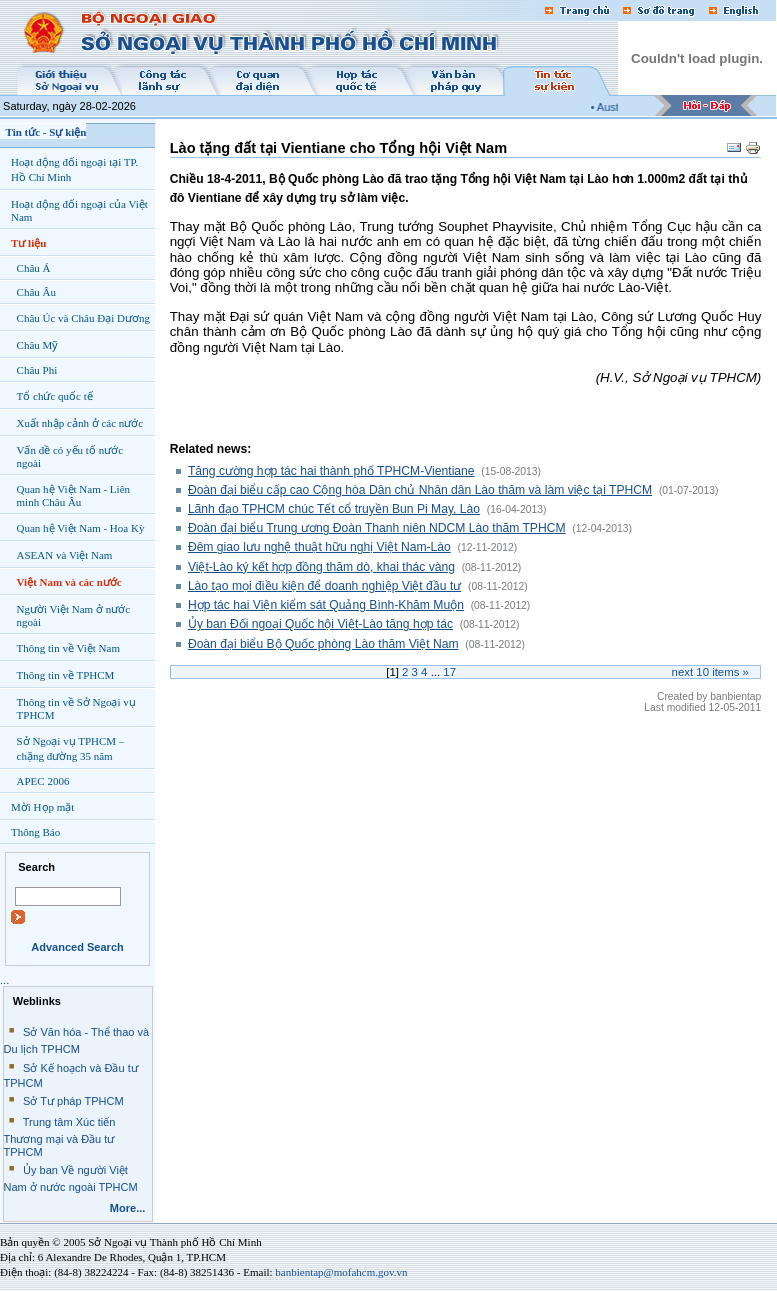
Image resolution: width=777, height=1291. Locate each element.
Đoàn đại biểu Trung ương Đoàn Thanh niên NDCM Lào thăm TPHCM (377, 528)
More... (128, 1208)
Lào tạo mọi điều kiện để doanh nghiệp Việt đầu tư (324, 586)
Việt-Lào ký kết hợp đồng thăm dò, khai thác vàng (321, 567)
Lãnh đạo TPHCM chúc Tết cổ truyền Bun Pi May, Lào (334, 509)
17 (449, 672)
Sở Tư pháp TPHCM (73, 1101)
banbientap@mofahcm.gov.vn (341, 1272)
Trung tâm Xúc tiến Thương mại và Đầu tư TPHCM (60, 1137)
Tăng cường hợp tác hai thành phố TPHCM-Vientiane (331, 471)
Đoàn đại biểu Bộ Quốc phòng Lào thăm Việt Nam (323, 644)
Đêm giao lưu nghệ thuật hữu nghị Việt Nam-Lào (319, 547)
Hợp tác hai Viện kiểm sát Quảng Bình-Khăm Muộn (326, 605)
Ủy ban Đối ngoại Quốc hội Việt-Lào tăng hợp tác (320, 624)
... (4, 980)
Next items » (710, 672)
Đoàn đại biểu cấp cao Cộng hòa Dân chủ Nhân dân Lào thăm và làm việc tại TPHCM (420, 490)
